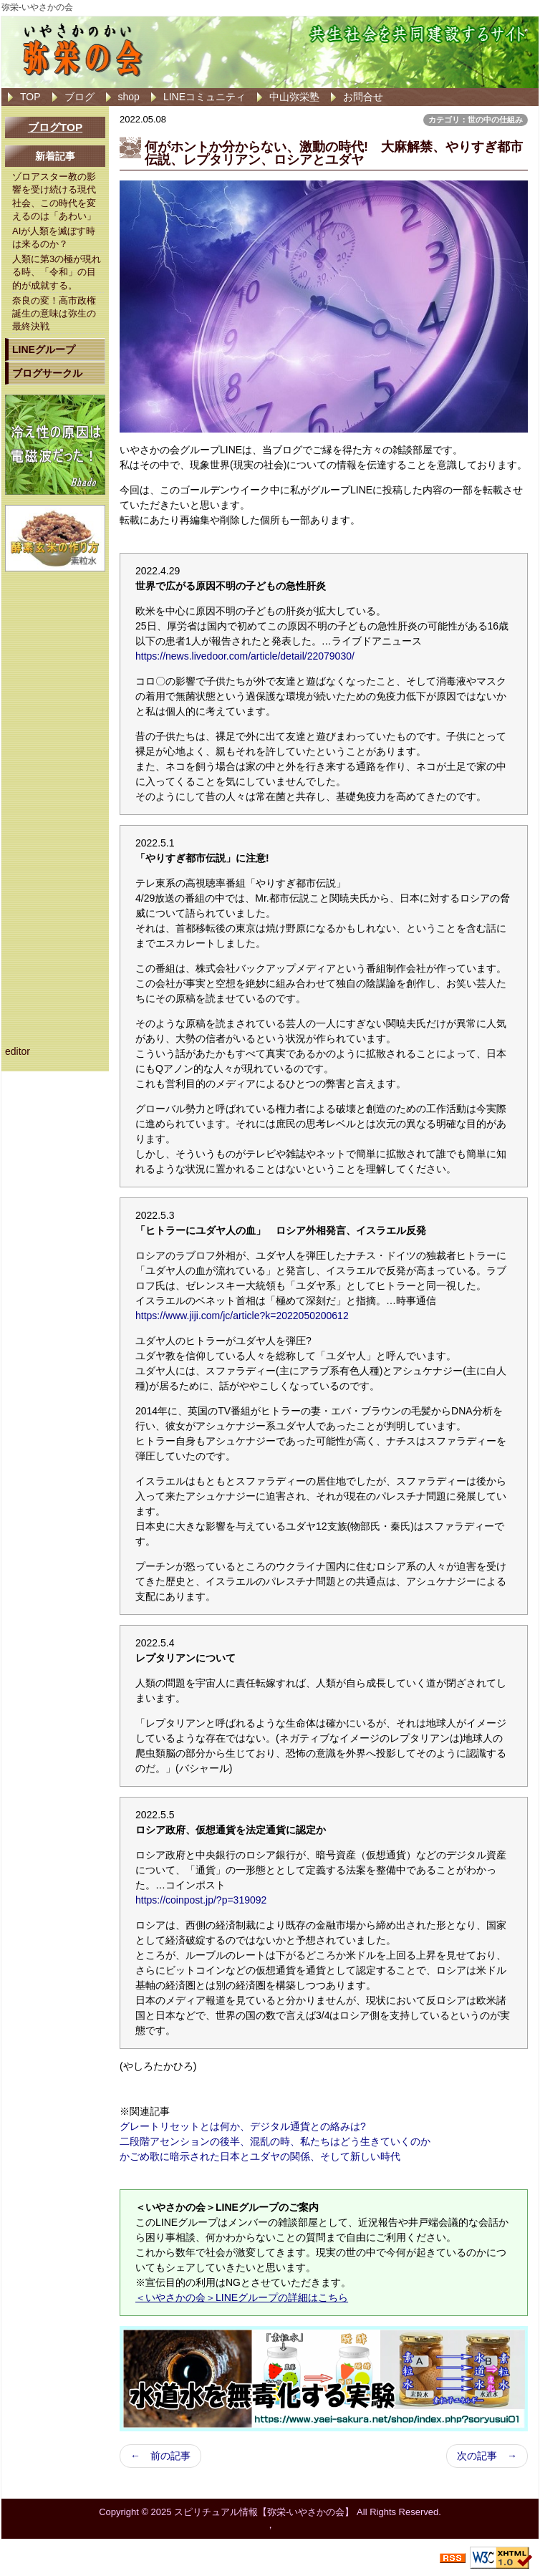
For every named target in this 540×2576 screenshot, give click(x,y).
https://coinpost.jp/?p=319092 (200, 1900)
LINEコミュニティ (204, 96)
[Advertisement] (55, 796)
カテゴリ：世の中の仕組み (475, 119)
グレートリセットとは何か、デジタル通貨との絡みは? (243, 2126)
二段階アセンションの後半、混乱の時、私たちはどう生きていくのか (275, 2141)
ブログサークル (47, 373)
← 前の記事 (160, 2455)
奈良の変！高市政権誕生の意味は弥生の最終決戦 (54, 313)
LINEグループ (43, 349)
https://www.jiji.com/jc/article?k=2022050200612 (242, 1315)
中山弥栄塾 (294, 96)
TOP (30, 96)
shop (129, 96)
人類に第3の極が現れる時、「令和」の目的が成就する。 (56, 272)
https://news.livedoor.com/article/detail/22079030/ (245, 656)
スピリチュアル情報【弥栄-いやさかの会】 (264, 2512)
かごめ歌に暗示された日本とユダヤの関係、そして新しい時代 (260, 2156)
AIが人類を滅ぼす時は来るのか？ (53, 237)
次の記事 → (487, 2455)
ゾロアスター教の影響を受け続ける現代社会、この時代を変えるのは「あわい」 (54, 196)
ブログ (79, 96)
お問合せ (363, 96)
